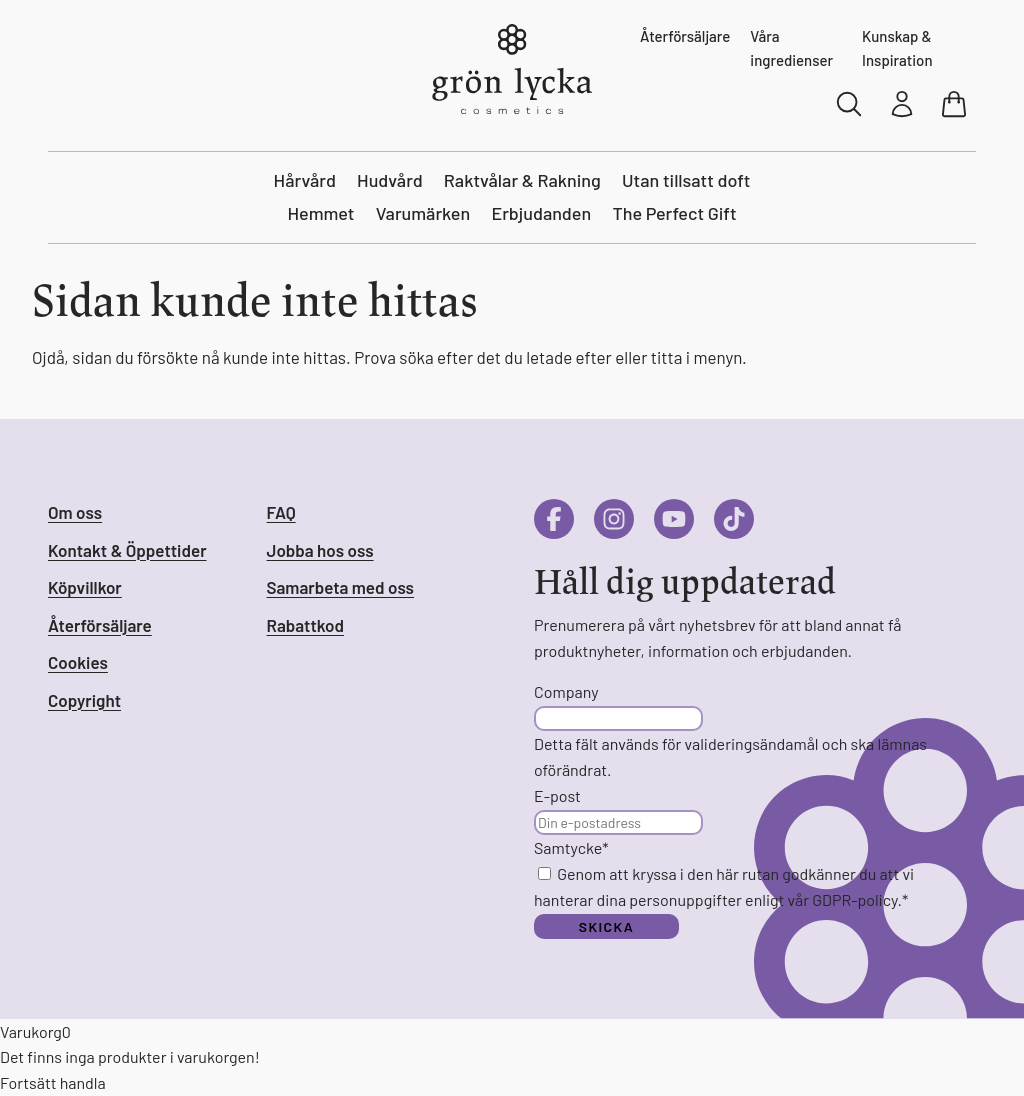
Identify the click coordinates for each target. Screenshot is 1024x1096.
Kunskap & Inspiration (897, 48)
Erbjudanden (541, 213)
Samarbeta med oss (340, 587)
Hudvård (390, 180)
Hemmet (320, 213)
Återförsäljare (685, 36)
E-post (557, 795)
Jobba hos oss (320, 550)
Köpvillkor (85, 587)
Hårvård (305, 180)
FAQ (281, 512)
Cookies (78, 662)
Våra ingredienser (791, 48)
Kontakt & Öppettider (127, 550)
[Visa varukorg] (956, 104)
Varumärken (423, 213)
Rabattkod (305, 625)
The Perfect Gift (674, 213)
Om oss (75, 512)
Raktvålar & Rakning (522, 180)
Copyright (84, 700)
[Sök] (850, 104)
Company (566, 691)
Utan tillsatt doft (686, 180)
